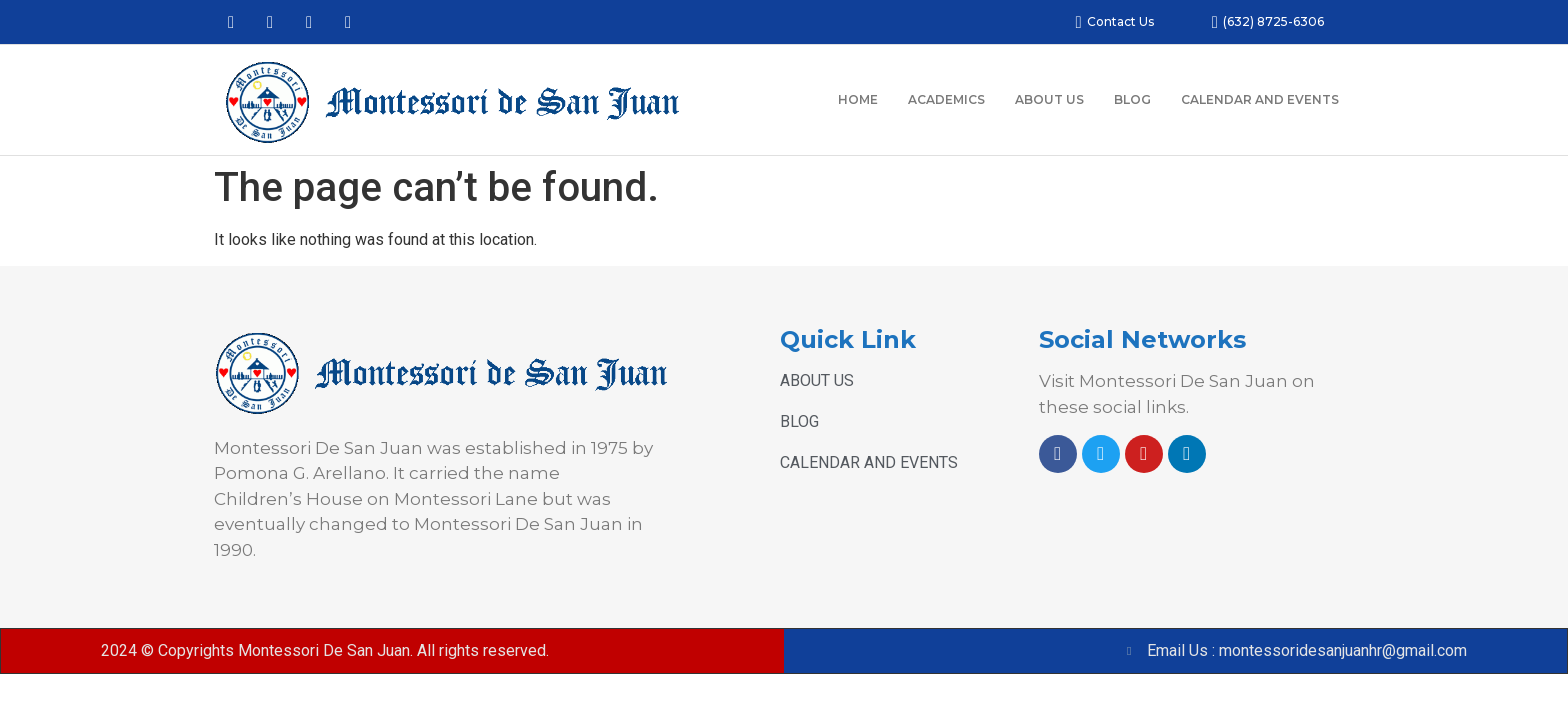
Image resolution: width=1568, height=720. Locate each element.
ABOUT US (1049, 99)
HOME (858, 99)
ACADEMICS (946, 99)
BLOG (1132, 99)
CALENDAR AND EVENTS (1260, 99)
